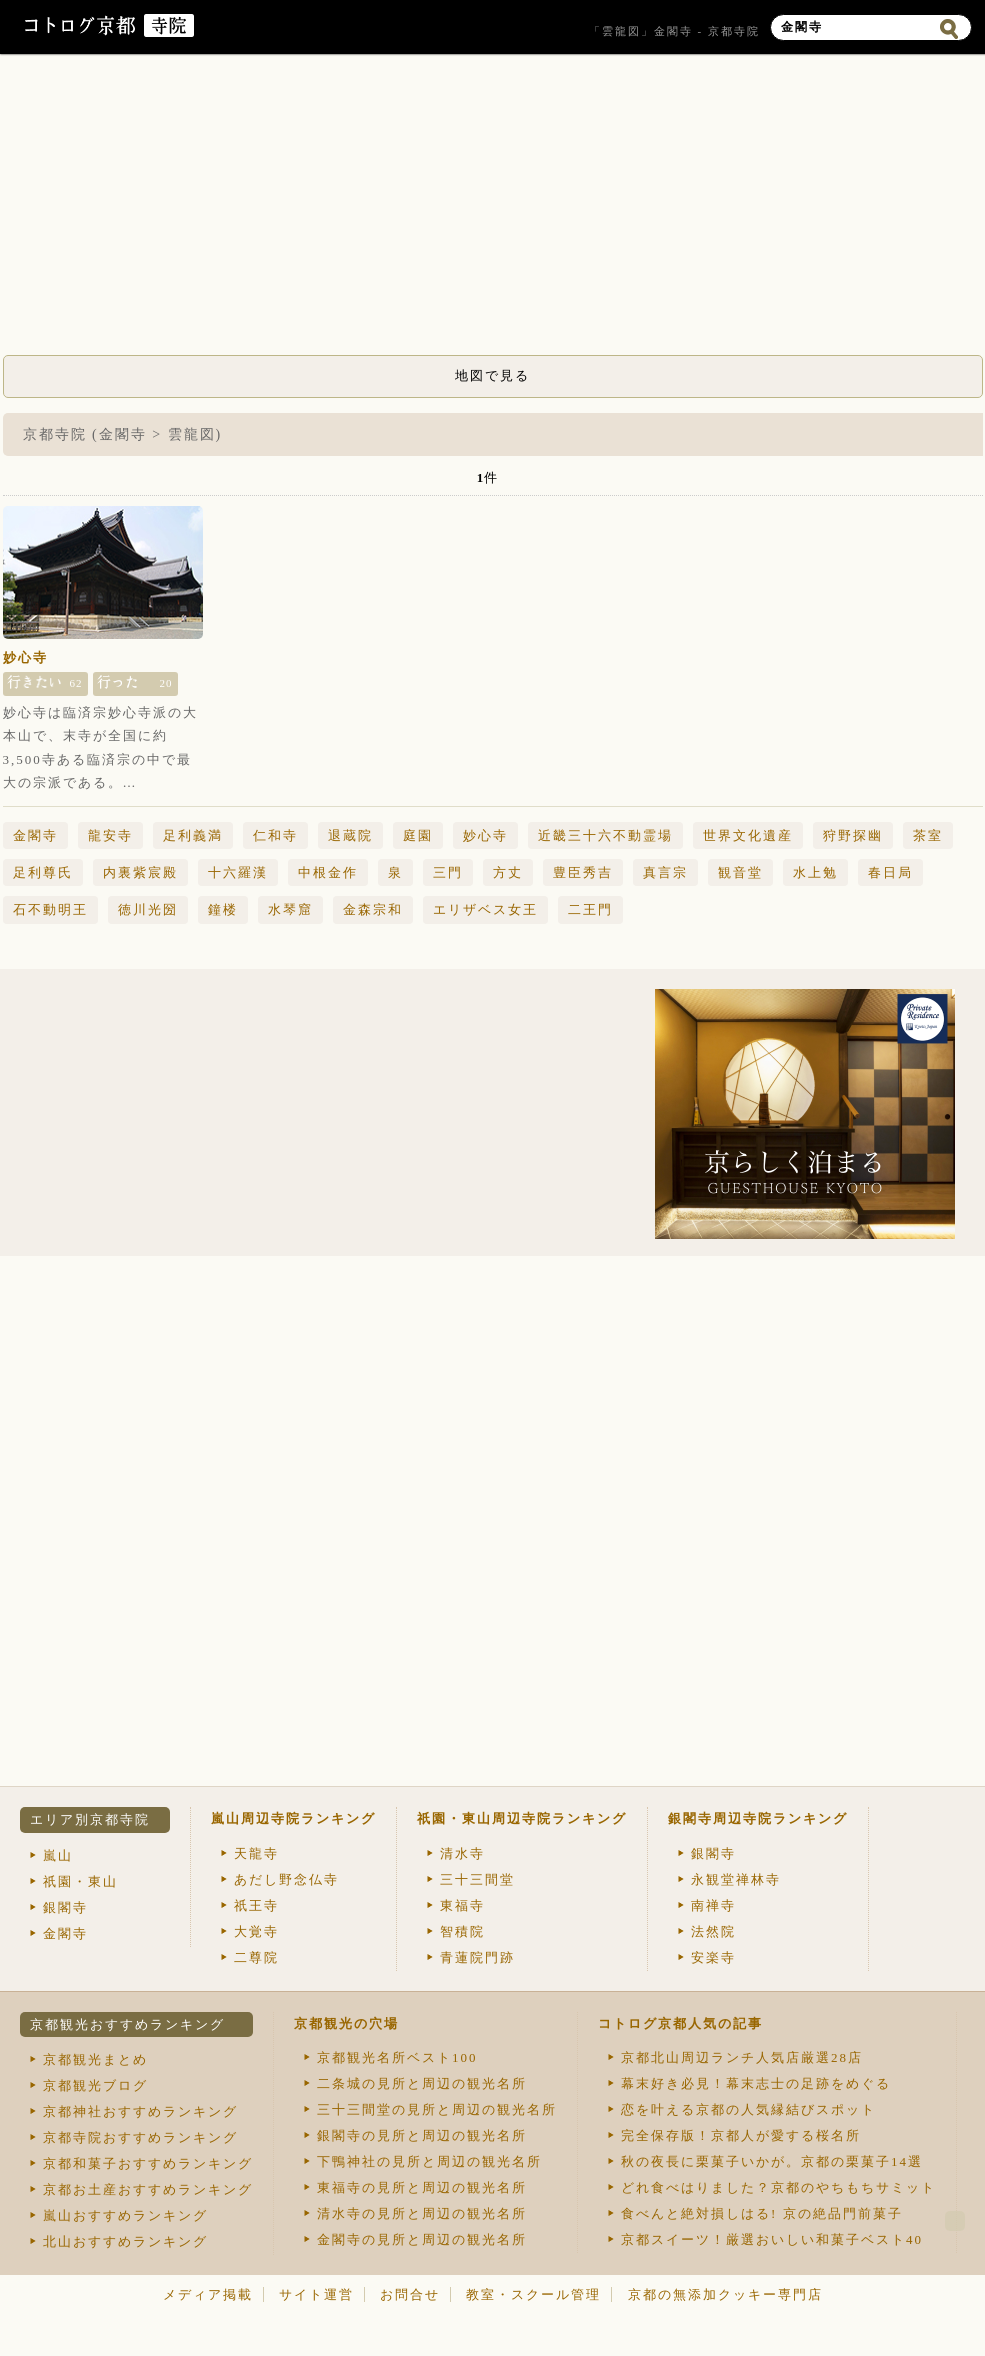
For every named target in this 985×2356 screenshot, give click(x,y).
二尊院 (256, 1957)
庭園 (418, 835)
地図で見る (492, 375)
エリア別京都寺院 (90, 1819)
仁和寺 (275, 835)
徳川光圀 (148, 909)
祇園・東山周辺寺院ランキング (522, 1818)
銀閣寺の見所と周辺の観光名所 (422, 2135)
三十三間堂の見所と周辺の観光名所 (437, 2109)
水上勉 (815, 872)
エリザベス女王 (485, 909)
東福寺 (462, 1905)
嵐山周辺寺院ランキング (293, 1818)
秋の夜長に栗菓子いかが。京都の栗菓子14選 (772, 2161)
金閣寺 (35, 835)
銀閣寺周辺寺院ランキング (758, 1818)
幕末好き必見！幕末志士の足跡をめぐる (756, 2083)
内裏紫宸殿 (140, 872)
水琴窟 (290, 909)
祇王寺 (256, 1905)
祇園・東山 (80, 1881)
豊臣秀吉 (583, 872)
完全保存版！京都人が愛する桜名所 (741, 2135)
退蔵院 (350, 835)
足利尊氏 (43, 872)
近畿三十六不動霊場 (605, 835)
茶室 (928, 835)
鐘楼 (223, 909)
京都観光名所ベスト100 (397, 2057)
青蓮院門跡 (477, 1957)
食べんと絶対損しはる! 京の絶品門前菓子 (762, 2213)
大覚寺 (256, 1931)
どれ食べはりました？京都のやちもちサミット (778, 2187)
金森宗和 (373, 909)
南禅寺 (713, 1905)
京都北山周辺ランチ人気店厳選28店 (742, 2057)
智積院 (462, 1931)
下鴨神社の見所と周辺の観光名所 (429, 2161)
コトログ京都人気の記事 (680, 2023)
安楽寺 (713, 1957)
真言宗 (665, 872)
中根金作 (328, 872)
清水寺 (462, 1853)
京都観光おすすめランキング (127, 2024)
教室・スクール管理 (533, 2294)
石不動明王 (50, 909)
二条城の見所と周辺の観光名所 (422, 2083)
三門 (448, 872)
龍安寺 (110, 835)
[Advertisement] (493, 210)
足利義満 (193, 835)
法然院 (713, 1931)
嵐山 (58, 1855)
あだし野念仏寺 (286, 1879)
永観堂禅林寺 (736, 1879)
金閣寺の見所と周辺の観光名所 (422, 2239)
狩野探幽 (853, 835)
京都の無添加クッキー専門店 (725, 2294)
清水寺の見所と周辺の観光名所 (422, 2213)
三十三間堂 (477, 1879)
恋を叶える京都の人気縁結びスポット (748, 2109)
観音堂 (740, 872)
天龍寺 (256, 1853)
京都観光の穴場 (346, 2023)
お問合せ (410, 2294)
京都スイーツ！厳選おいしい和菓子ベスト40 (772, 2239)
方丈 (508, 872)
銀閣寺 (65, 1907)
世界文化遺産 (748, 835)
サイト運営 (316, 2294)
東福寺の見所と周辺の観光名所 (422, 2187)
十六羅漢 (238, 872)
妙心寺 (25, 657)
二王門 (590, 909)
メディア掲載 (208, 2294)
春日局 (890, 872)
